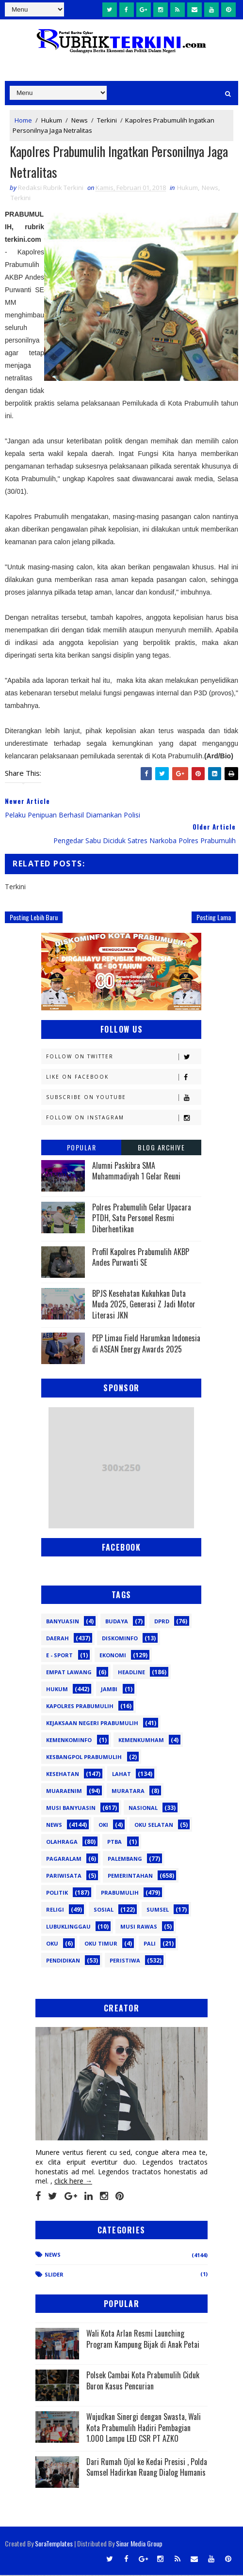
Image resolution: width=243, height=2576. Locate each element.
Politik (57, 1894)
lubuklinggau (68, 1928)
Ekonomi (112, 1656)
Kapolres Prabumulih (79, 1707)
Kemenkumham (141, 1741)
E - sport (59, 1656)
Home (23, 120)
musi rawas (138, 1928)
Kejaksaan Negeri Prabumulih (92, 1724)
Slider (54, 2275)
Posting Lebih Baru (34, 918)
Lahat (121, 1775)
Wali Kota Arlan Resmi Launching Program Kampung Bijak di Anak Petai (142, 2340)
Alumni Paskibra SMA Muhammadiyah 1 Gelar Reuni (136, 1172)
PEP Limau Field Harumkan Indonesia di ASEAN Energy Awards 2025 (146, 1345)
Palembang (125, 1860)
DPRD (161, 1622)
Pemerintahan (130, 1877)
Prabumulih (120, 1894)
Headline (131, 1673)
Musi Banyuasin (71, 1809)
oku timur (100, 1944)
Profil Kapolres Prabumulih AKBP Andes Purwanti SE (140, 1258)
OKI (103, 1826)
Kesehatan (62, 1775)
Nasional (143, 1809)
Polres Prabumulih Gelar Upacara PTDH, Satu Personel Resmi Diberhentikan (141, 1219)
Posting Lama (213, 918)
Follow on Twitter (123, 1058)
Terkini (107, 120)
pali (150, 1944)
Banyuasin (62, 1622)
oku (52, 1944)
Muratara (128, 1792)
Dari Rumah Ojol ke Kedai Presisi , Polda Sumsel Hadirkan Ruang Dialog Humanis (146, 2468)
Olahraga (62, 1843)
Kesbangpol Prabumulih (84, 1758)
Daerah (57, 1639)
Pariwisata (63, 1877)
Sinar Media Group (139, 2544)
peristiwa (125, 1961)
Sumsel (157, 1911)
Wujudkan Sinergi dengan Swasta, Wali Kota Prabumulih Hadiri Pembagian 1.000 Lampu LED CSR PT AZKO (143, 2429)
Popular (82, 1149)
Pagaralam (63, 1860)
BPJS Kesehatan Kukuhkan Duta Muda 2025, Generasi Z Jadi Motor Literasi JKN (143, 1305)
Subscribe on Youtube (123, 1098)
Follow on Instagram (123, 1119)
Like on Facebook (123, 1078)
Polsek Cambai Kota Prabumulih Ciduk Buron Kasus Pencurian (142, 2382)
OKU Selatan (153, 1826)
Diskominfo (120, 1639)
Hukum (51, 120)
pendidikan (63, 1961)
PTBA (114, 1843)
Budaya (116, 1622)
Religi (55, 1911)
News (79, 120)
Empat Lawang (69, 1673)
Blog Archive (161, 1149)
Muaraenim (64, 1792)
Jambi (109, 1690)
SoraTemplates (54, 2544)
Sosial (103, 1911)
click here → (73, 2182)
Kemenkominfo (69, 1741)
